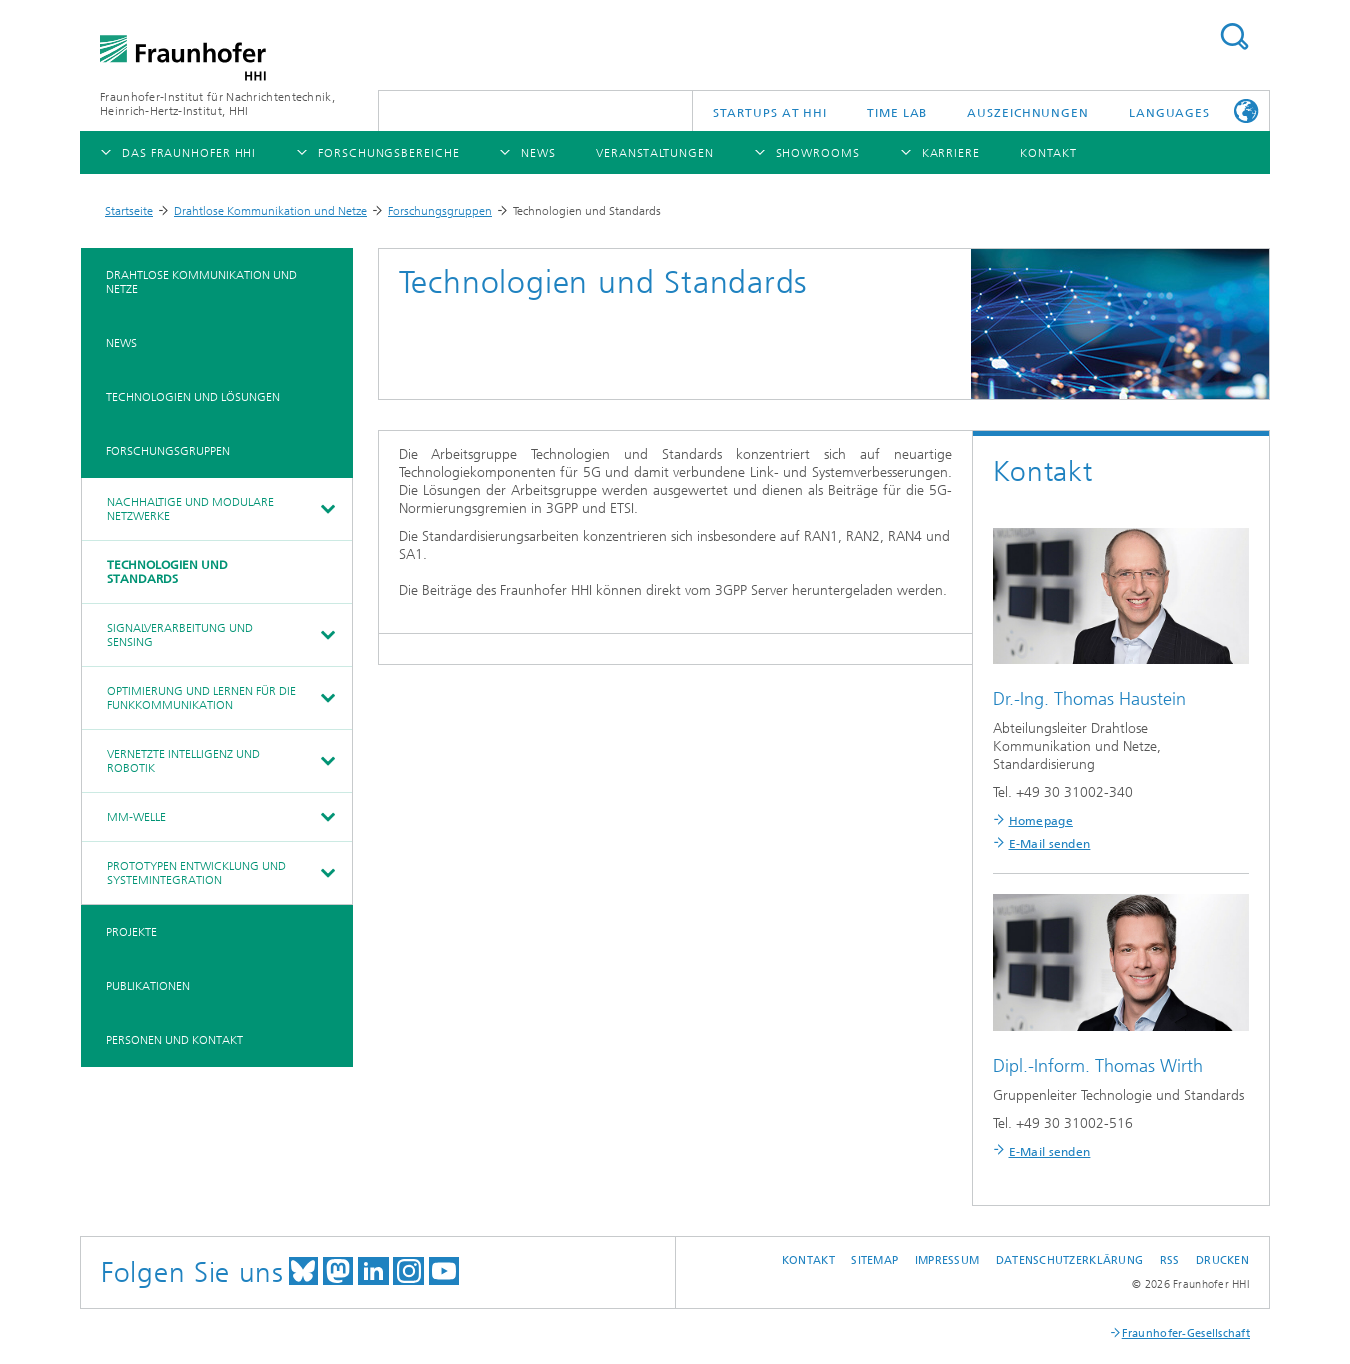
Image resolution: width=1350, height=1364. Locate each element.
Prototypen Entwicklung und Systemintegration (196, 873)
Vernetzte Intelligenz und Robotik (183, 761)
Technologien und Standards (167, 572)
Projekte (131, 932)
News (121, 343)
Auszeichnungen (1028, 113)
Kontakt (808, 1260)
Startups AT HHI (770, 113)
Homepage (1041, 821)
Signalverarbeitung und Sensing (180, 635)
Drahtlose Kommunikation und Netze (270, 211)
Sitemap (874, 1260)
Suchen (1234, 36)
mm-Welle (136, 817)
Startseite (129, 211)
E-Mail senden (1050, 844)
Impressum (947, 1260)
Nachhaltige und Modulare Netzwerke (190, 509)
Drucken (1222, 1260)
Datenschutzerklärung (1070, 1260)
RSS (1170, 1260)
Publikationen (148, 986)
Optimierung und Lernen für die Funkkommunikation (201, 698)
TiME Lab (897, 113)
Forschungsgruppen (440, 211)
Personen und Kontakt (174, 1040)
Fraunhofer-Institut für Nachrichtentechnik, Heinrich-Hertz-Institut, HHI (217, 104)
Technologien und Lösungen (193, 397)
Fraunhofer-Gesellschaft (1186, 1333)
